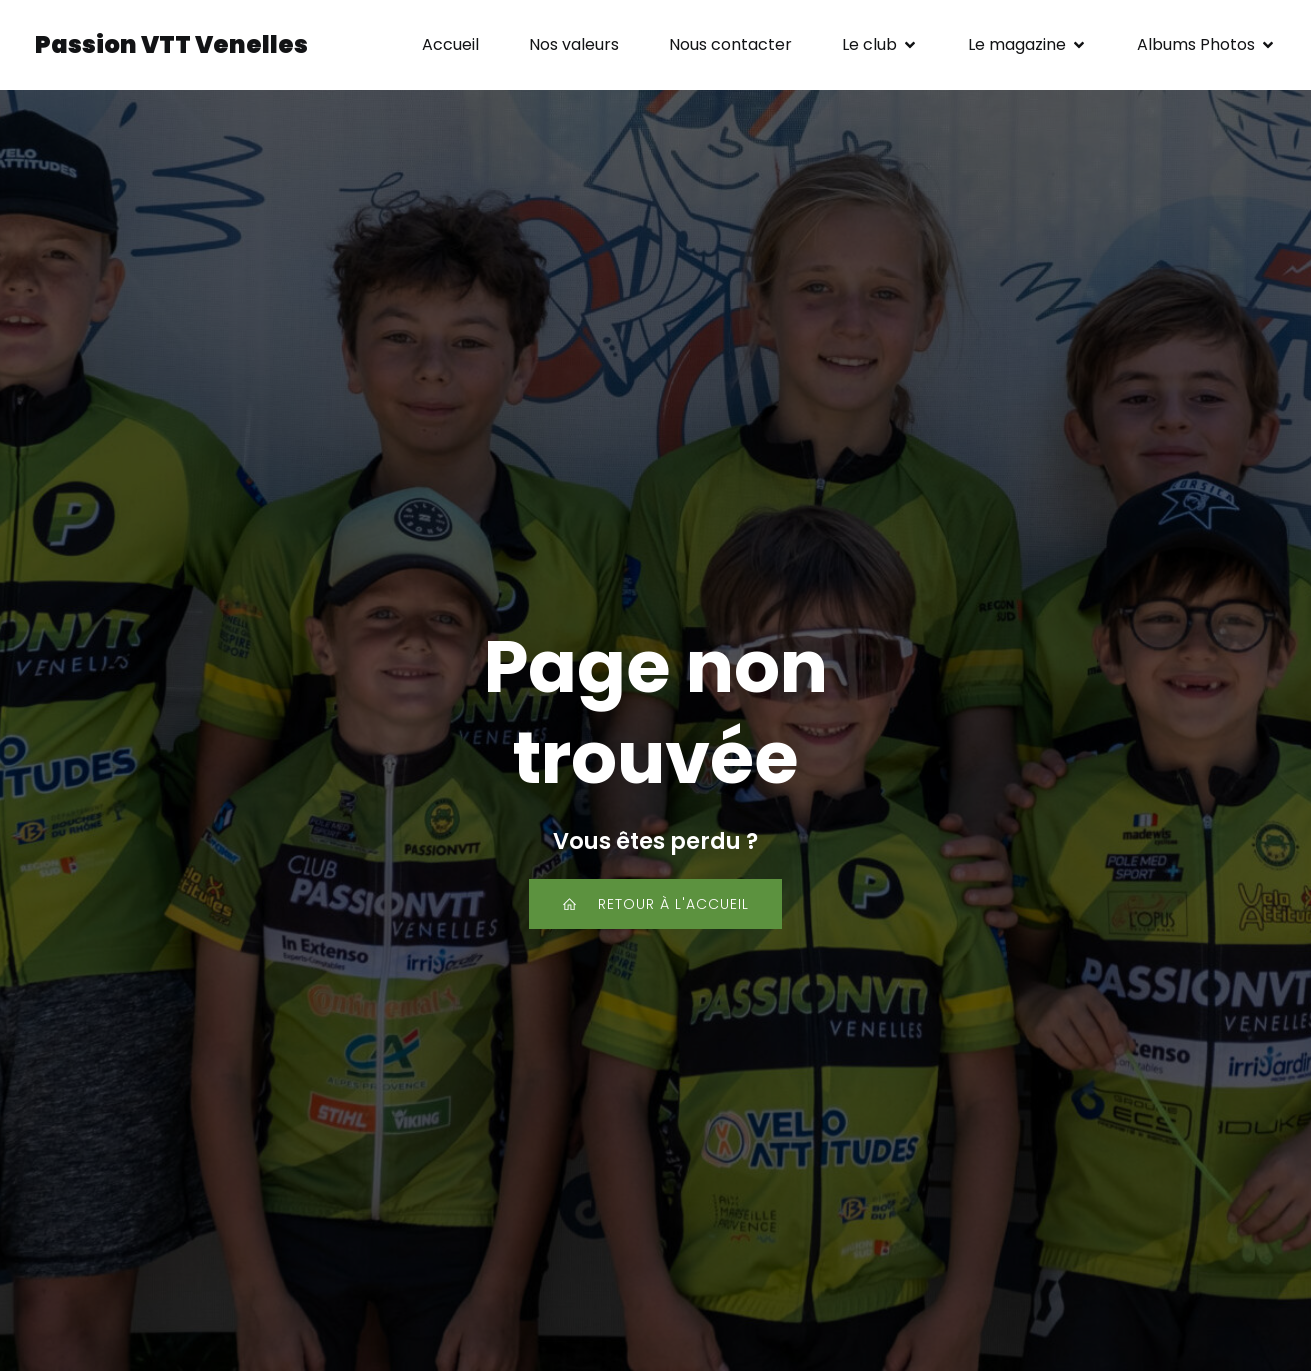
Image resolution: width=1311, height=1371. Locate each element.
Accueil (450, 44)
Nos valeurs (574, 44)
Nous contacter (730, 44)
